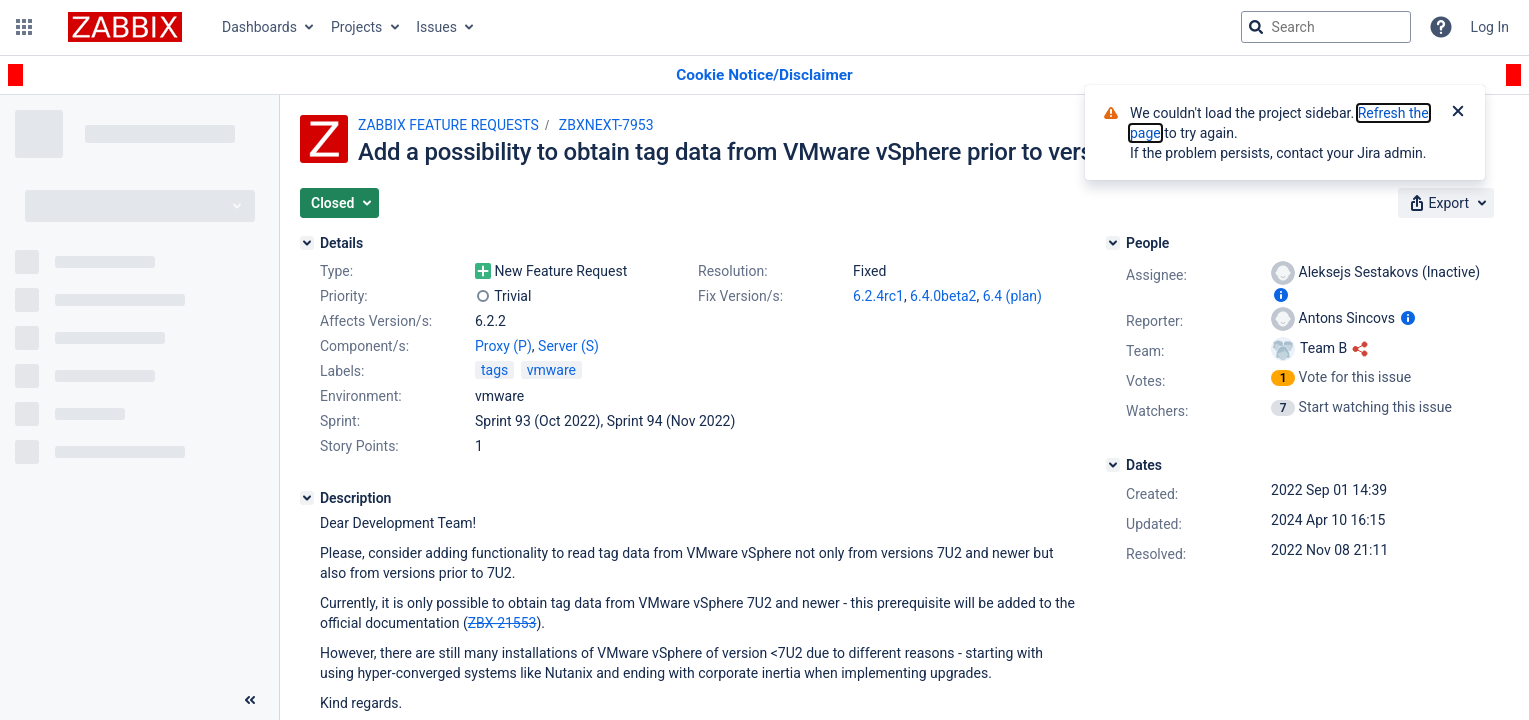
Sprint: (340, 421)
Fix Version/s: (740, 296)
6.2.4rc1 (878, 296)
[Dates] (1113, 465)
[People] (1113, 243)
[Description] (307, 498)
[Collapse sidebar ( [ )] (250, 700)
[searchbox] (1326, 27)
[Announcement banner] (764, 75)
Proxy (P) (503, 346)
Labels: (342, 371)
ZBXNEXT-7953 (606, 125)
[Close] (1458, 113)
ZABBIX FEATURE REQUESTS (448, 125)
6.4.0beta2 (943, 296)
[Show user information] (1281, 295)
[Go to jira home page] (125, 27)
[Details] (307, 243)
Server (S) (568, 346)
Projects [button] (356, 27)
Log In (1490, 27)
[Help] (1441, 27)
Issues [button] (436, 27)
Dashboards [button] (259, 27)
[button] (24, 27)
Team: (1145, 351)
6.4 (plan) (1012, 296)
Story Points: (359, 446)
